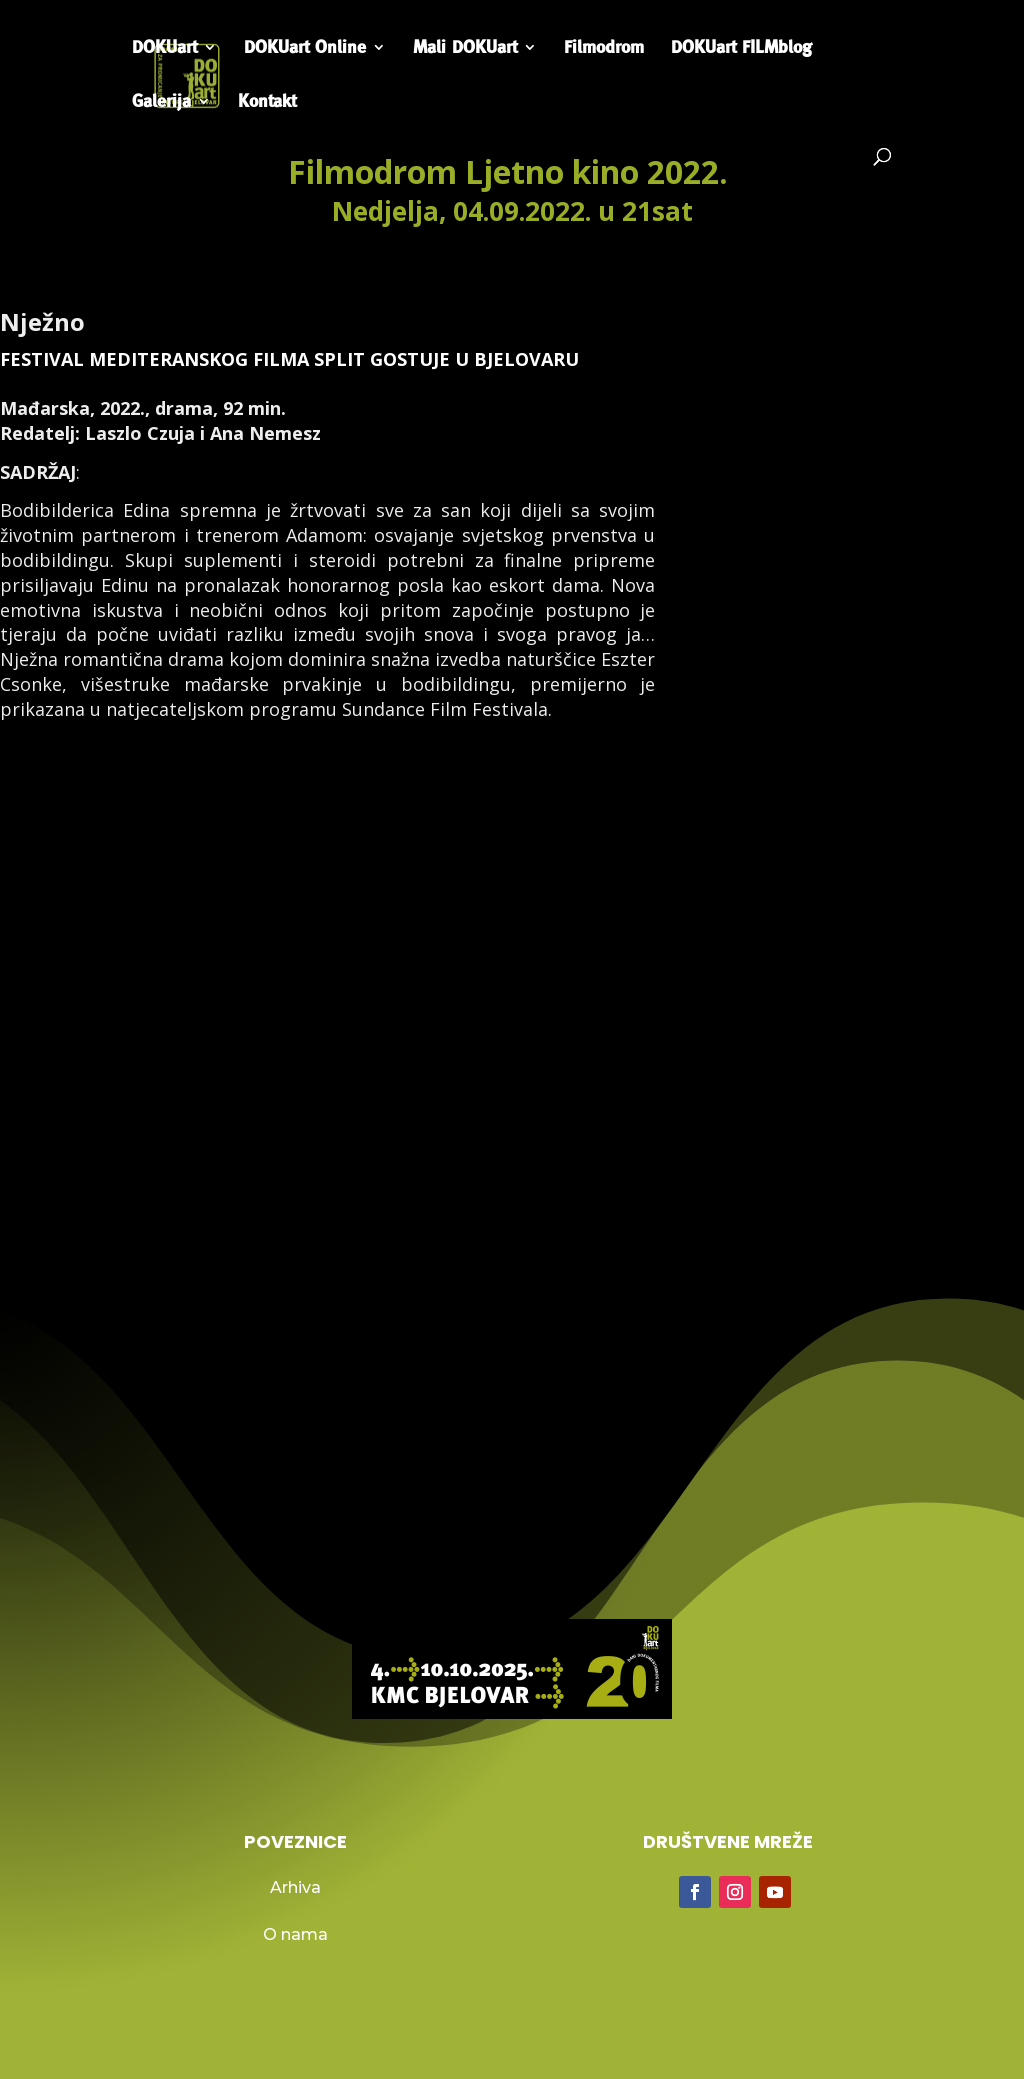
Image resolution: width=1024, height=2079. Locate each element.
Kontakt (267, 102)
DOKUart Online (305, 48)
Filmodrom (604, 48)
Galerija (161, 102)
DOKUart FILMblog (741, 48)
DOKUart (164, 48)
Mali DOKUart (465, 48)
